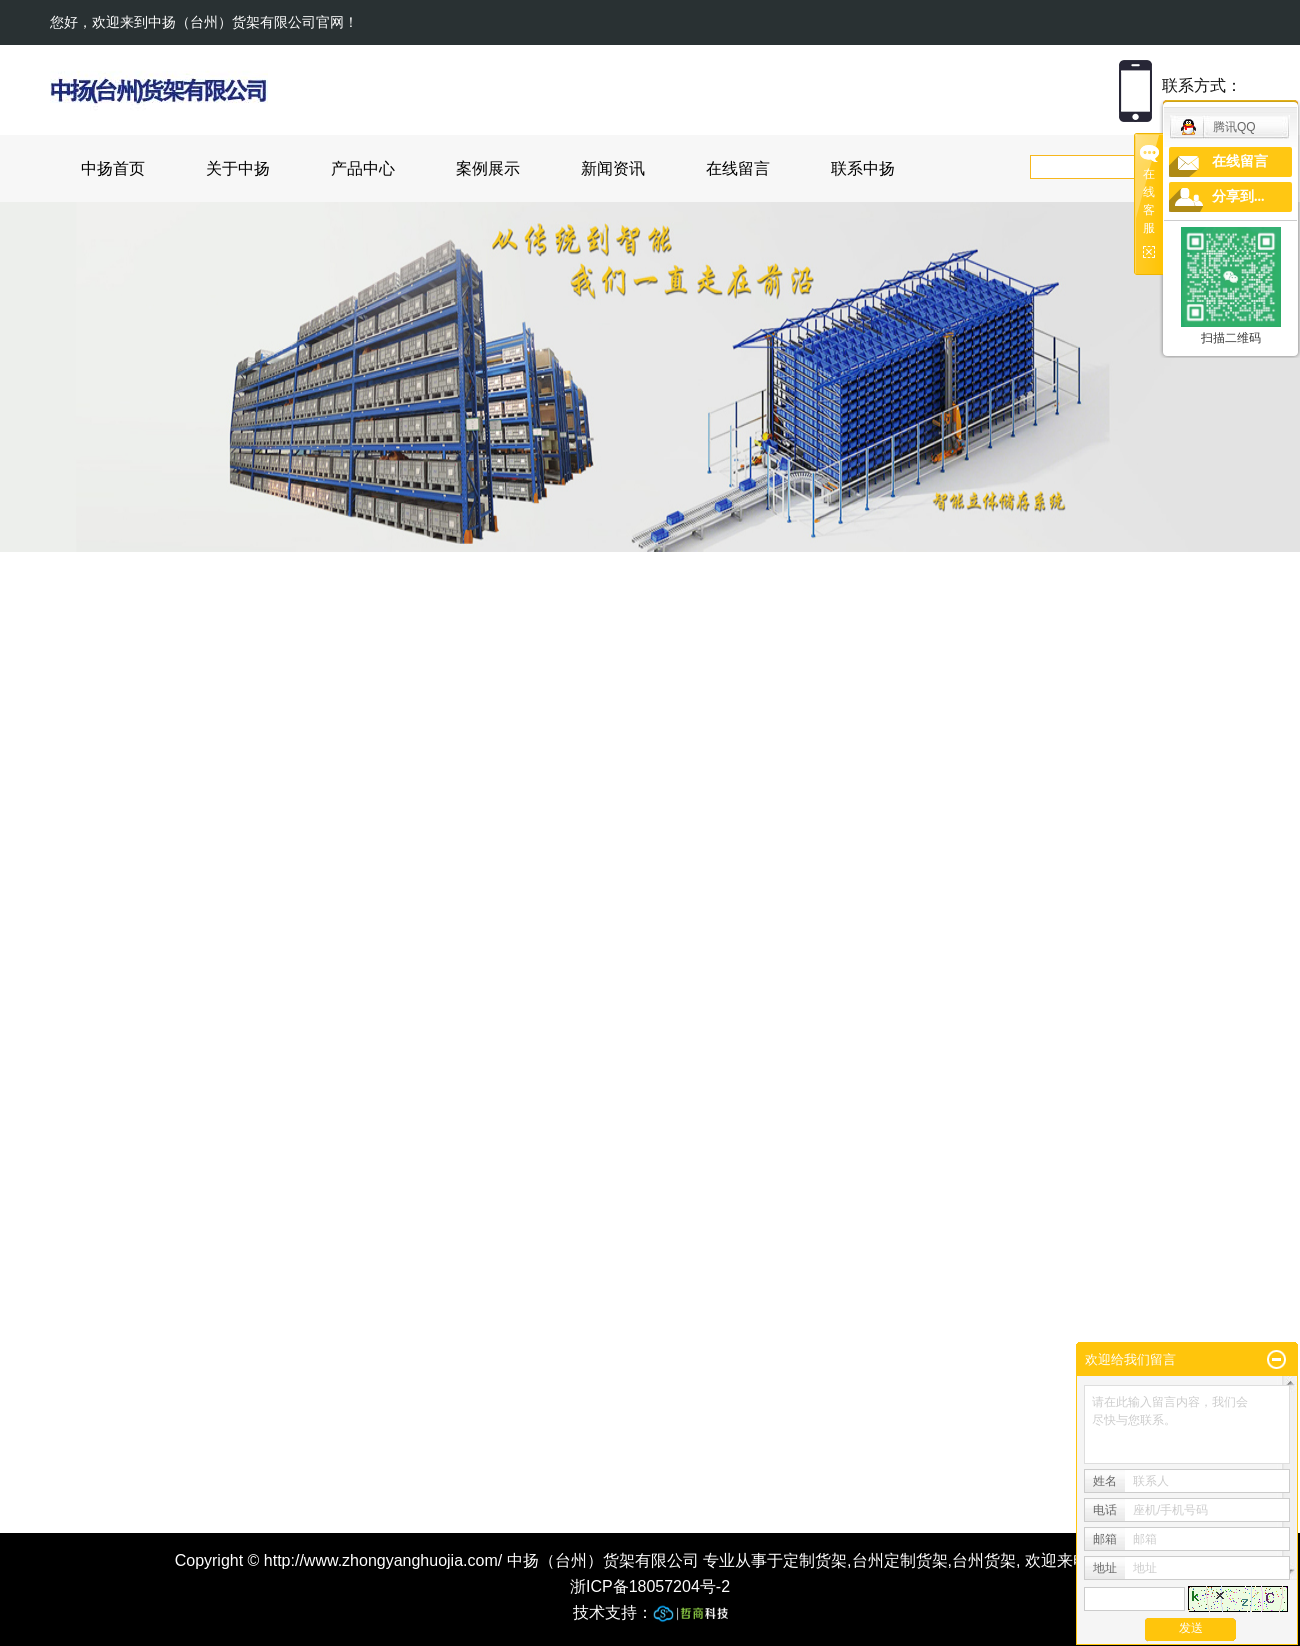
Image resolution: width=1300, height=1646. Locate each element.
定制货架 (815, 1560)
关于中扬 (238, 168)
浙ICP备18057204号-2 (650, 1586)
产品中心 (363, 168)
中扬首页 (113, 168)
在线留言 (738, 168)
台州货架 (984, 1560)
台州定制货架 (900, 1560)
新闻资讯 (613, 168)
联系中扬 (863, 168)
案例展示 (488, 168)
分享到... (1238, 196)
